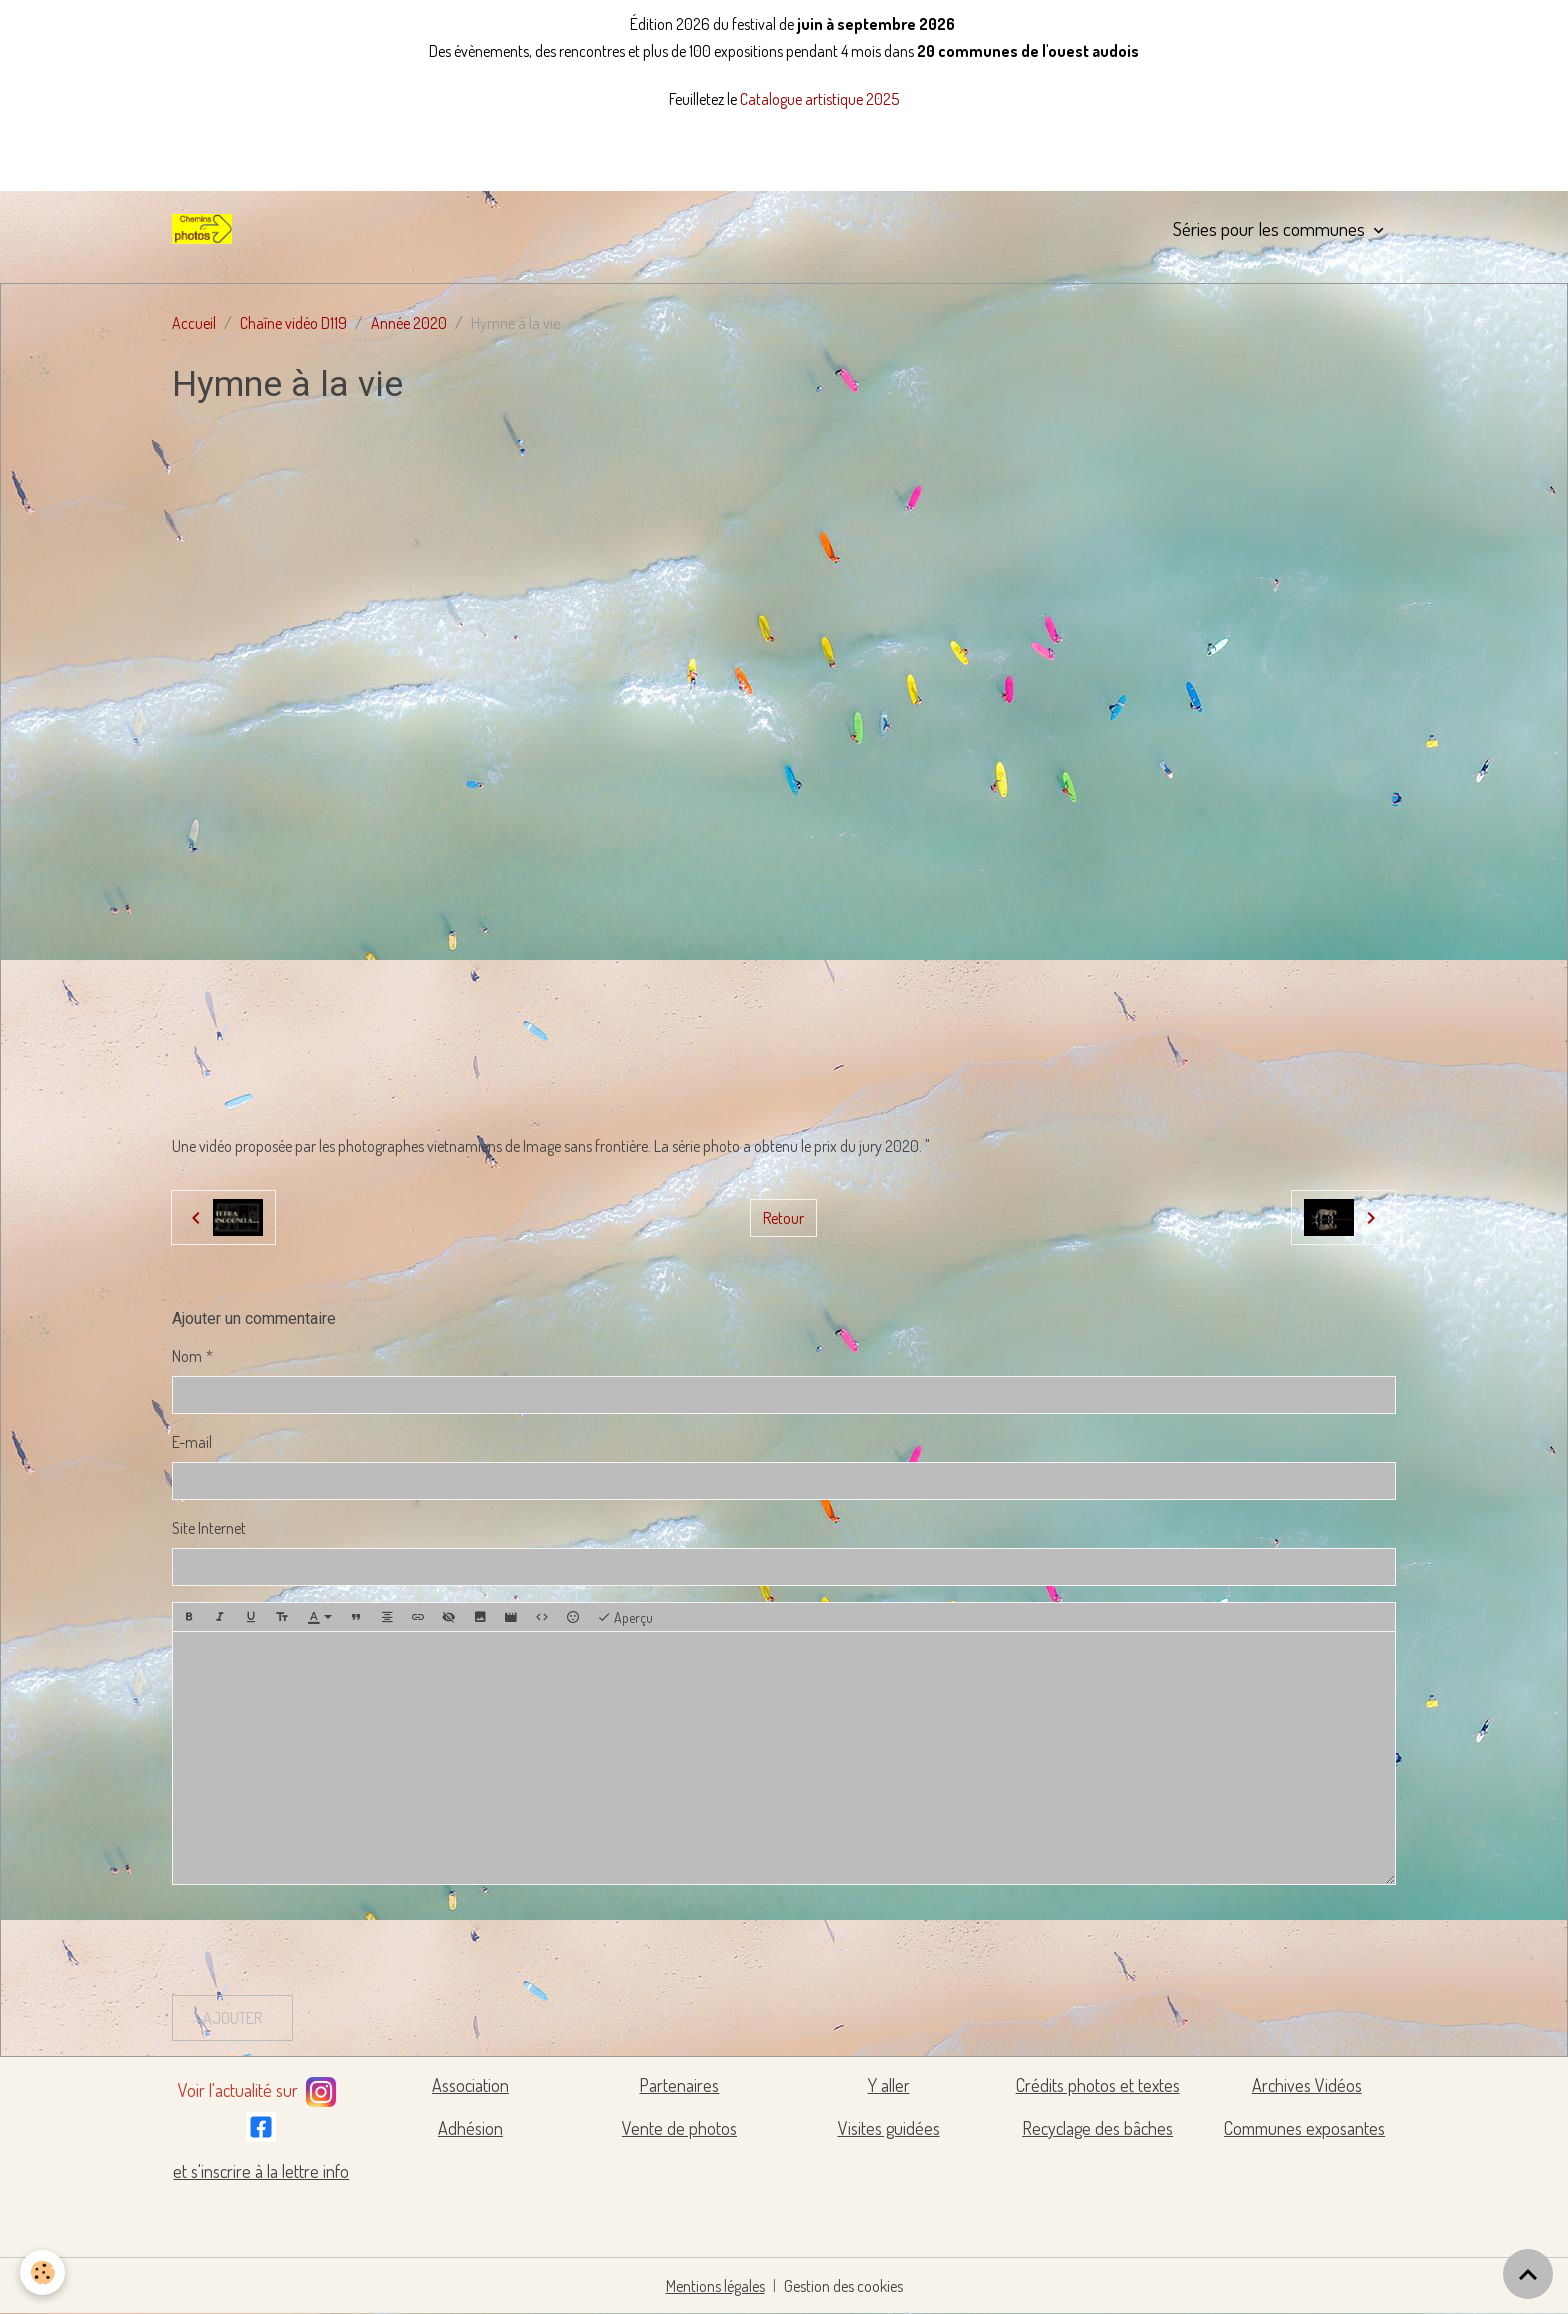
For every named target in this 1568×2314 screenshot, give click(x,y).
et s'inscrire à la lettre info (261, 2171)
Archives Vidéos (1307, 2085)
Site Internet (209, 1528)
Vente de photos (679, 2128)
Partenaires (679, 2085)
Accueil (194, 323)
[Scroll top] (1528, 2274)
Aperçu (625, 1618)
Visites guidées (889, 2128)
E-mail (192, 1442)
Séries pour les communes (1271, 228)
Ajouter (232, 2018)
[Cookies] (42, 2272)
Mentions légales (715, 2286)
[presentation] (324, 1940)
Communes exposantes (1304, 2128)
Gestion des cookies (843, 2286)
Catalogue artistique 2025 (819, 99)
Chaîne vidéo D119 (293, 323)
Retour (783, 1218)
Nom (187, 1356)
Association (470, 2085)
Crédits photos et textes (1098, 2085)
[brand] (206, 229)
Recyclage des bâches (1097, 2128)
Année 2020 (409, 323)
